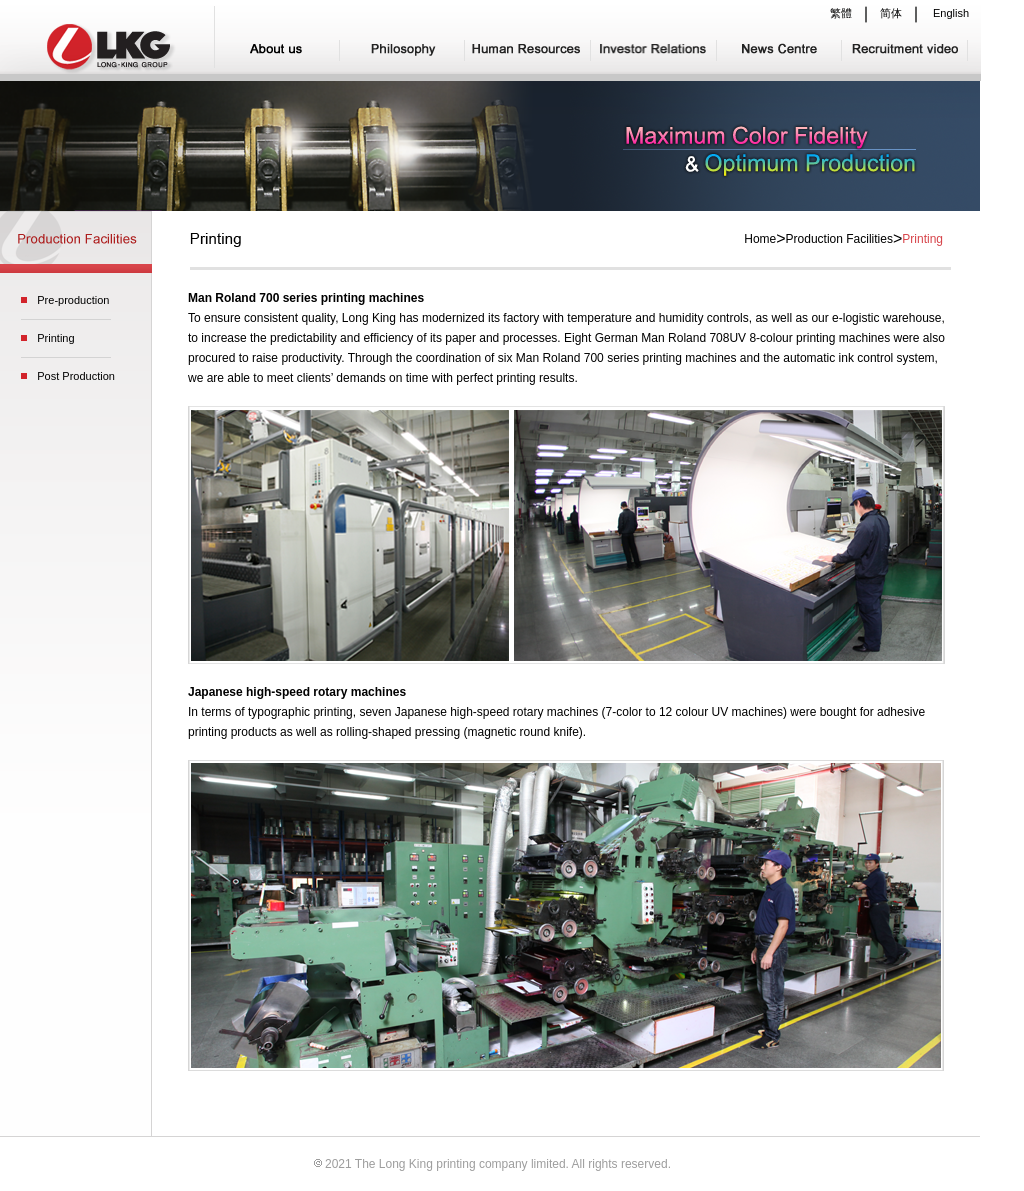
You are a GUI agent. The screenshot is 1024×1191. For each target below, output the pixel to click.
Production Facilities (839, 239)
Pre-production (73, 300)
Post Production (76, 376)
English (951, 13)
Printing (55, 338)
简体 (891, 13)
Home (760, 239)
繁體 (841, 13)
